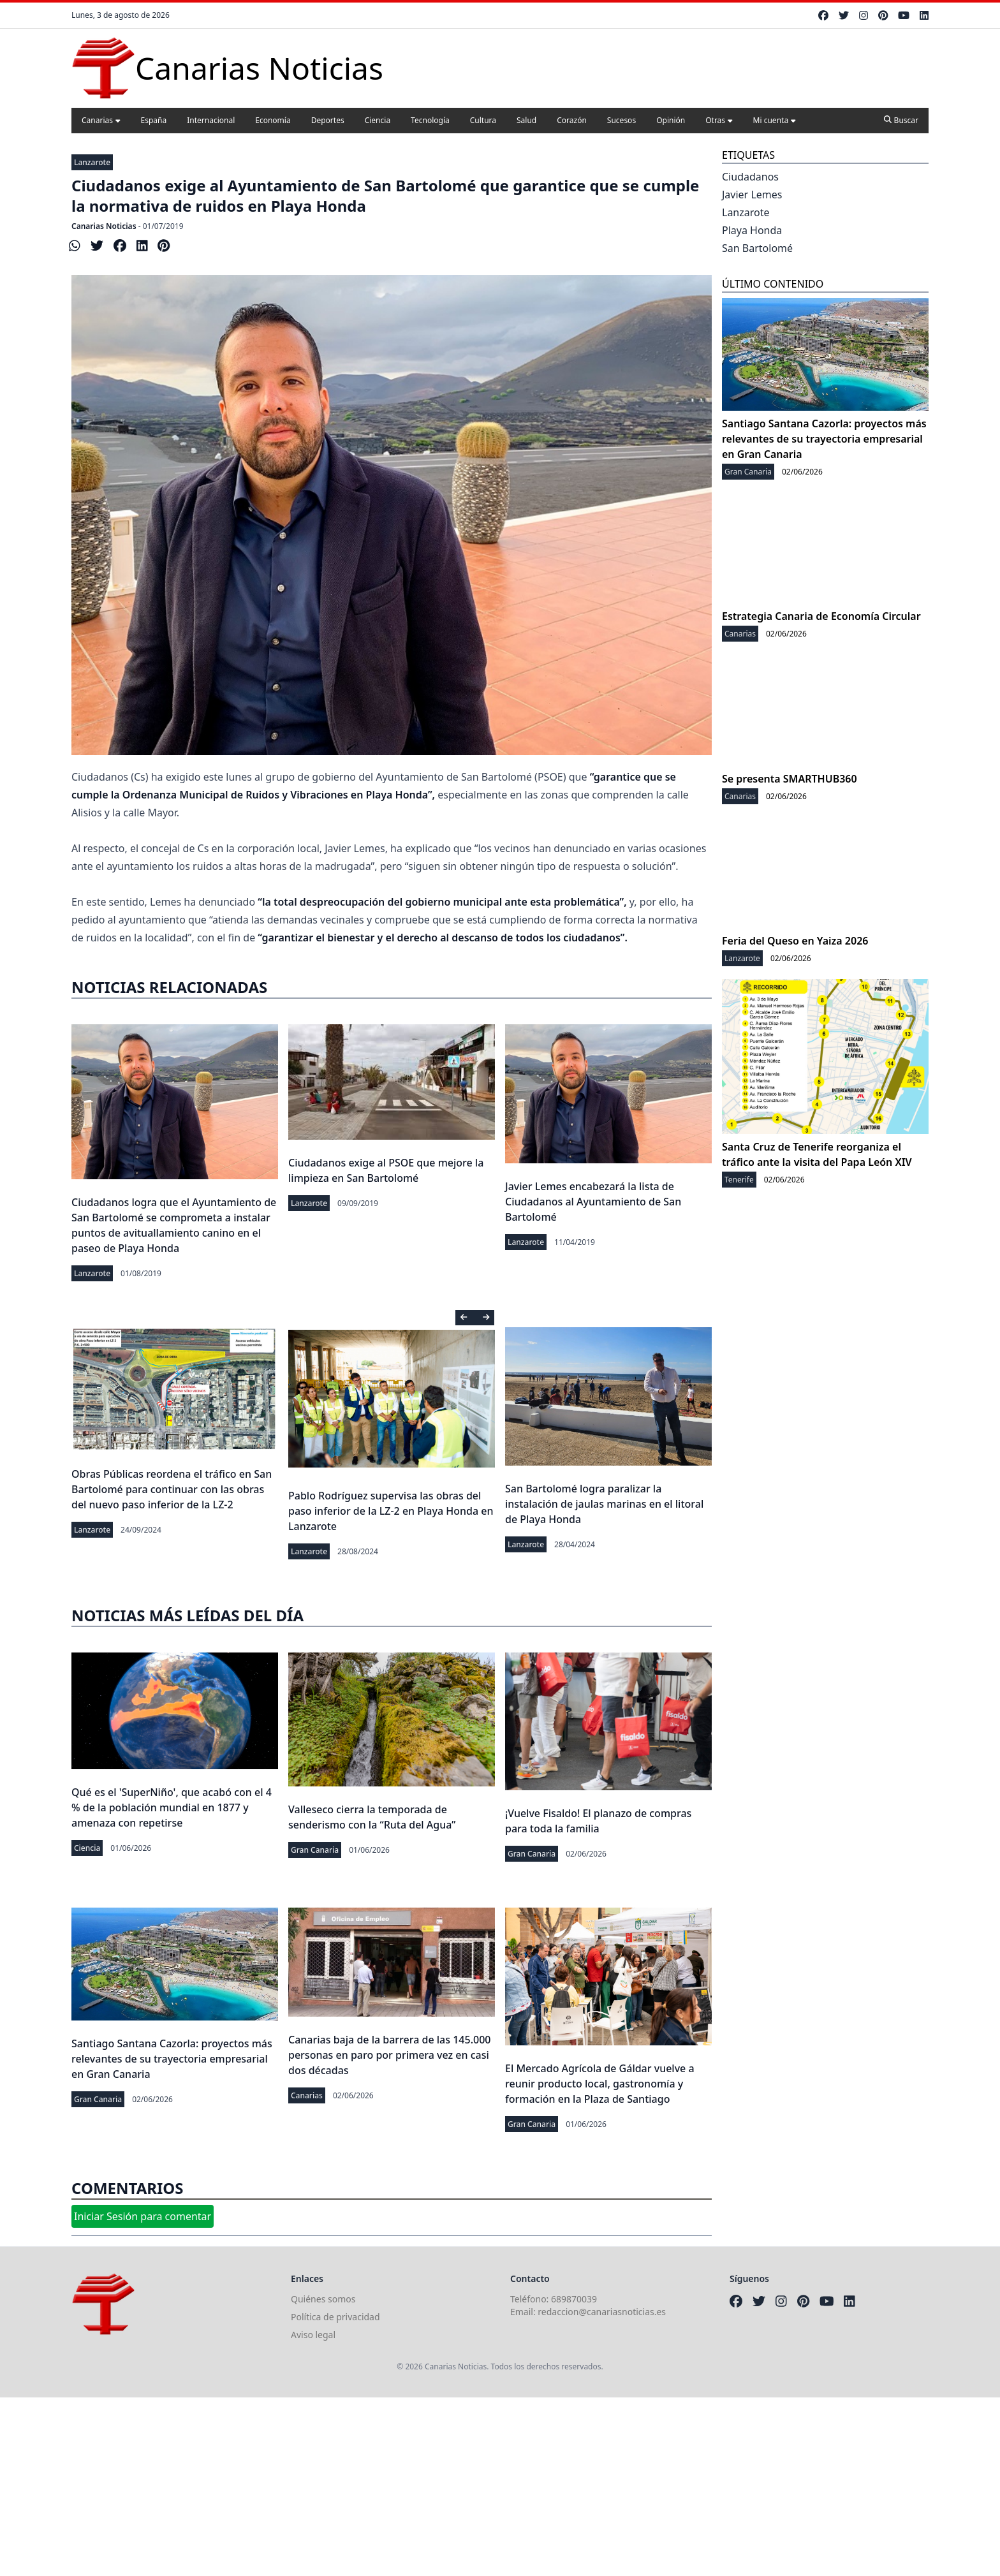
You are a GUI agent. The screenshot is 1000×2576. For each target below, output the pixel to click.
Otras (718, 120)
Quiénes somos (323, 2299)
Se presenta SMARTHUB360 (789, 779)
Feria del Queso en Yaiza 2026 (795, 941)
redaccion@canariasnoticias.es (602, 2312)
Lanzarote (92, 162)
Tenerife (739, 1179)
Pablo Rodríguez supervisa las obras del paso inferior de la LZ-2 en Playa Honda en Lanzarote (391, 1511)
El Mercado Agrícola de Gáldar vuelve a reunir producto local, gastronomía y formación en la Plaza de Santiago (600, 2083)
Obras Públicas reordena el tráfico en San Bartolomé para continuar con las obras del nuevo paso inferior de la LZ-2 (171, 1489)
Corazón (572, 120)
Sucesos (621, 120)
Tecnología (430, 120)
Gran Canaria (315, 1849)
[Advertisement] (382, 2486)
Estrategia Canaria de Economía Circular (821, 616)
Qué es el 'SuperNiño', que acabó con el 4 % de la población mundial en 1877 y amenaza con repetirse (171, 1807)
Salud (526, 120)
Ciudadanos (750, 177)
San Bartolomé (757, 248)
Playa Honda (752, 230)
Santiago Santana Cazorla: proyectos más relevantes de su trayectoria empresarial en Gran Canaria (171, 2058)
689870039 (574, 2299)
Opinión (670, 120)
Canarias (101, 120)
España (154, 120)
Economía (272, 120)
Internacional (211, 120)
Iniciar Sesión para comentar (142, 2216)
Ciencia (377, 120)
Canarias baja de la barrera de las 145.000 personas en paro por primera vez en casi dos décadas (389, 2055)
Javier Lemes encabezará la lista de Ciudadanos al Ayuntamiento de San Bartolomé (593, 1201)
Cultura (483, 120)
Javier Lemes (752, 195)
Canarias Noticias (103, 226)
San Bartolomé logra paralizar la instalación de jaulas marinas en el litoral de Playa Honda (604, 1504)
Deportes (327, 120)
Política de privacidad (335, 2317)
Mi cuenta (774, 120)
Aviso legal (313, 2335)
